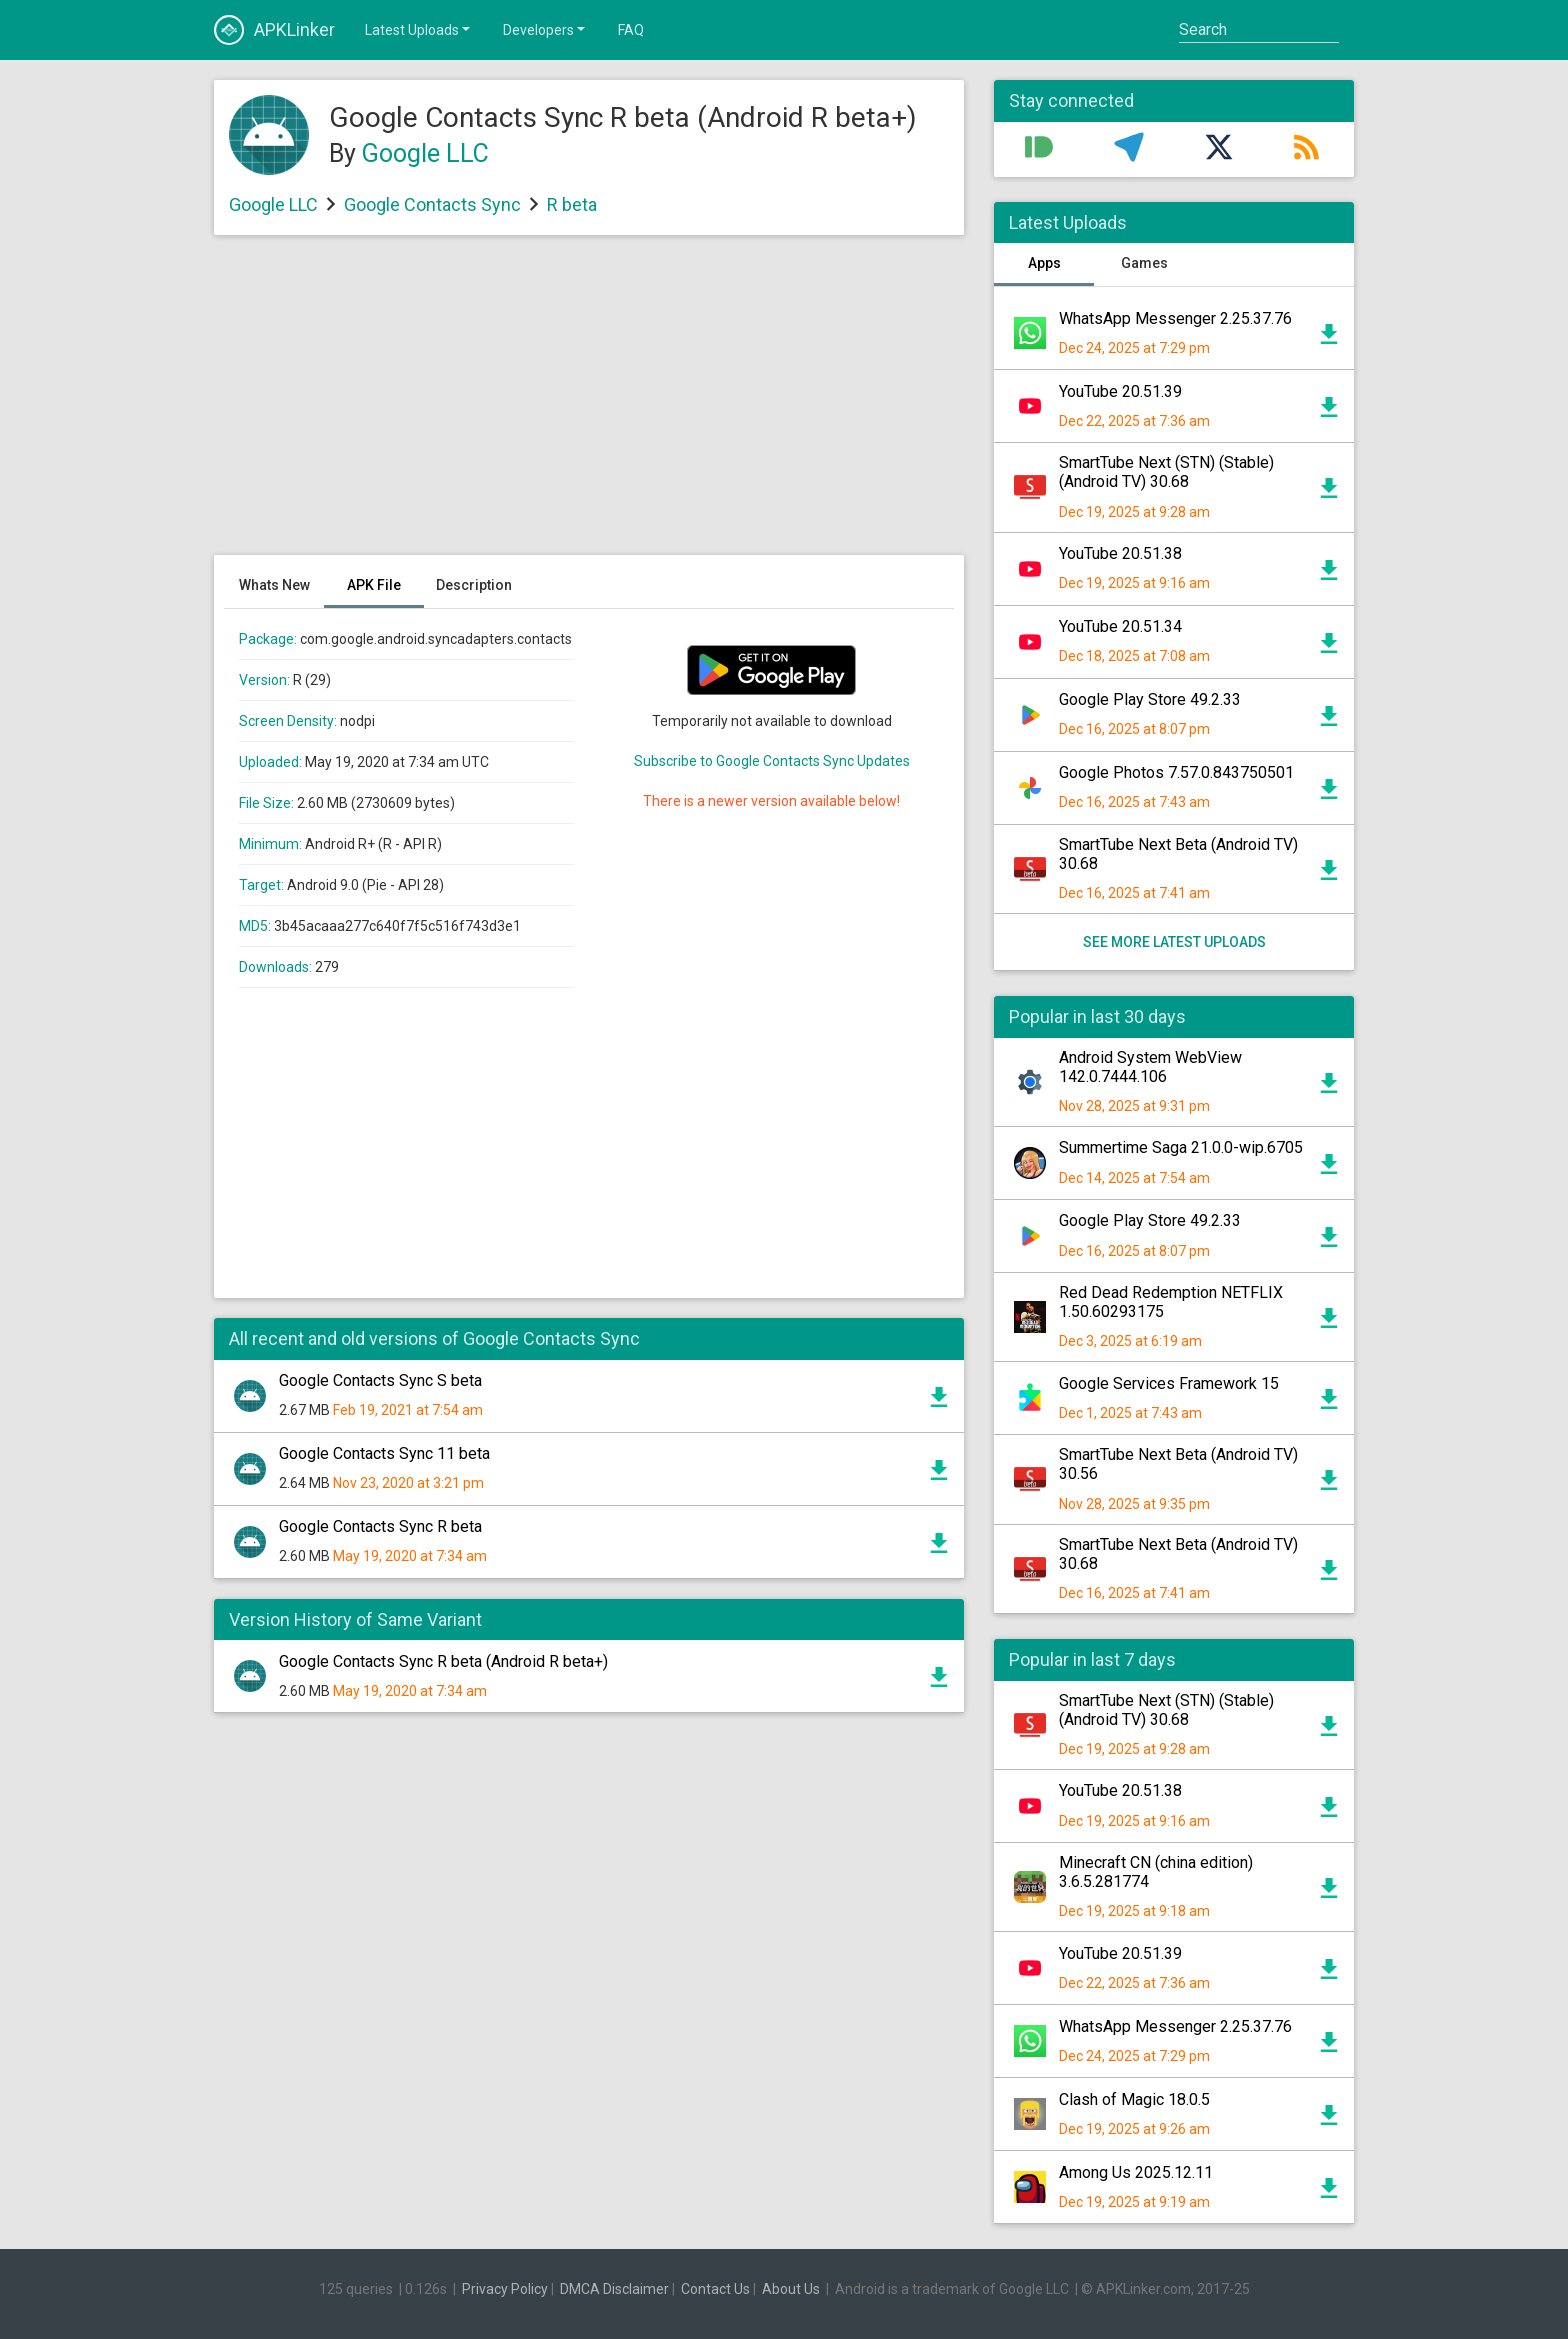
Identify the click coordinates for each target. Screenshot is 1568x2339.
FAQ (631, 30)
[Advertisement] (589, 405)
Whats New (274, 585)
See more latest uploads (1174, 942)
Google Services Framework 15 (1169, 1383)
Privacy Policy (505, 2289)
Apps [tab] (1044, 263)
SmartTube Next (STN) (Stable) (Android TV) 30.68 (1166, 472)
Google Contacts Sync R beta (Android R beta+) (443, 1661)
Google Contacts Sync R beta (380, 1526)
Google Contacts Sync (432, 204)
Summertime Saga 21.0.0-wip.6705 (1181, 1147)
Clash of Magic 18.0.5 (1134, 2099)
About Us (791, 2289)
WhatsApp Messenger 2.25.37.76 (1175, 318)
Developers (545, 29)
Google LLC (425, 153)
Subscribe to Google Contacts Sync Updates (772, 761)
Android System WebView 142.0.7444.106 (1150, 1067)
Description (474, 585)
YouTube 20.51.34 (1120, 626)
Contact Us (715, 2289)
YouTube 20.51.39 (1120, 391)
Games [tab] (1144, 263)
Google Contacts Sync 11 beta (384, 1453)
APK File (374, 585)
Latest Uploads (419, 29)
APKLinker (274, 30)
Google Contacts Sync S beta (380, 1380)
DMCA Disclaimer (614, 2289)
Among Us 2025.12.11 (1136, 2172)
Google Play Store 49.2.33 (1150, 699)
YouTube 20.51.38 (1120, 553)
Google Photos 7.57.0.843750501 (1176, 772)
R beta (572, 204)
